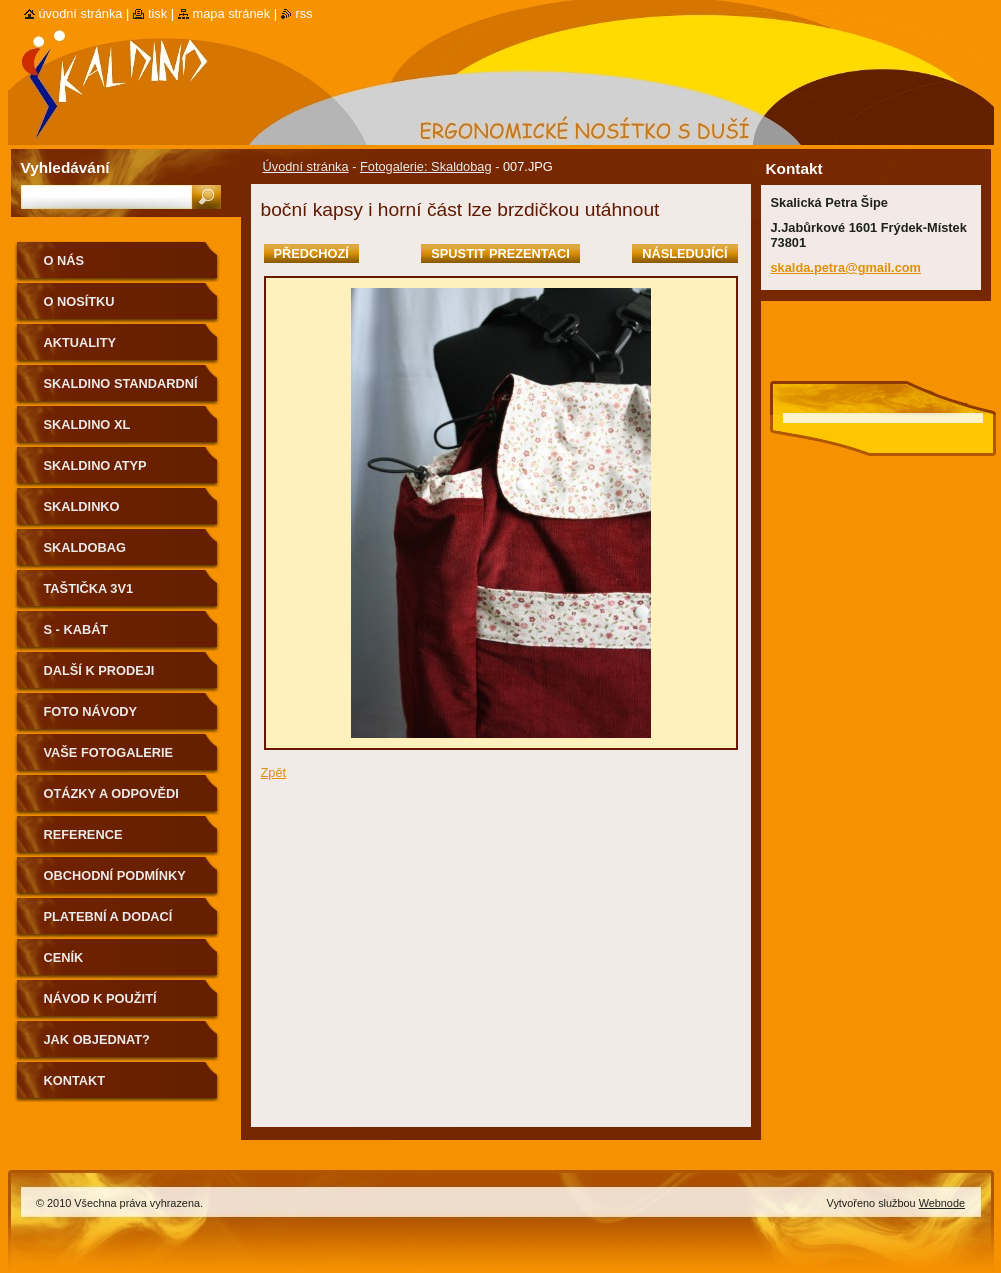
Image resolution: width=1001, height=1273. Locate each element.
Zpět (274, 772)
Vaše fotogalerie (109, 752)
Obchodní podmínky (115, 875)
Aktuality (80, 342)
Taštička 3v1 (89, 588)
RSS (304, 13)
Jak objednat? (97, 1039)
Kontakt (75, 1080)
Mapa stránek (232, 13)
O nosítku (79, 301)
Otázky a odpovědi (111, 793)
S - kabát (76, 629)
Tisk (157, 13)
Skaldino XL (87, 424)
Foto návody (91, 711)
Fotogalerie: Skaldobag (426, 166)
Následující (684, 253)
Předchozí (311, 253)
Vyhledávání (65, 167)
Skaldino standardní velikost (121, 390)
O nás (64, 260)
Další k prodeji (99, 670)
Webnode (942, 1203)
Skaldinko (82, 506)
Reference (83, 834)
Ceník (64, 957)
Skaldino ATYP (95, 465)
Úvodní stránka (306, 166)
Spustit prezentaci (500, 253)
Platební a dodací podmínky (108, 923)
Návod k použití (100, 998)
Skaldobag (85, 547)
